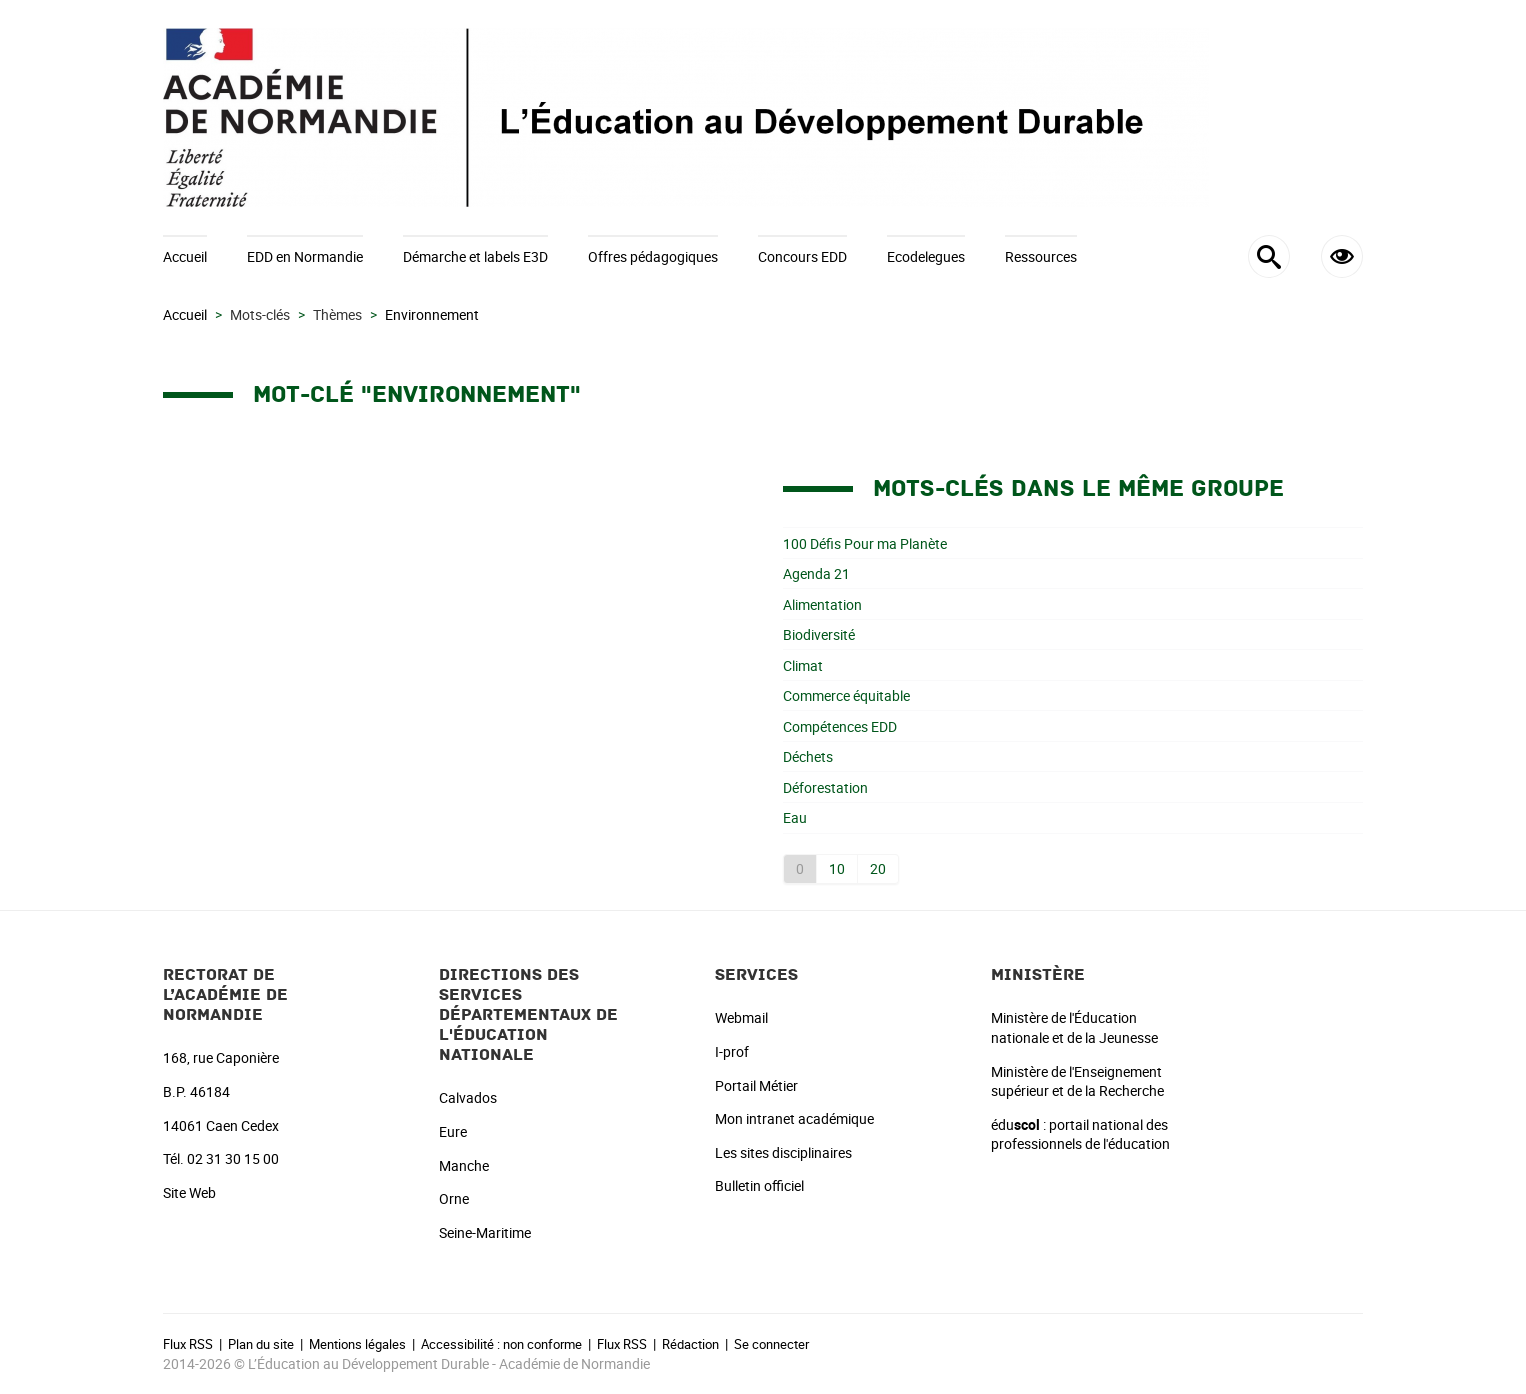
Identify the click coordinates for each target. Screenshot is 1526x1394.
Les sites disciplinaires (783, 1152)
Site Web (189, 1192)
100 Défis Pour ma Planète (865, 543)
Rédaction (690, 1344)
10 (837, 868)
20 (878, 868)
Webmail (741, 1017)
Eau (795, 817)
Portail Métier (756, 1085)
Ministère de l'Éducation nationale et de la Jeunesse (1074, 1027)
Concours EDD (802, 256)
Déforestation (825, 787)
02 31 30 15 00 (233, 1158)
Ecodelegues (926, 256)
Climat (803, 665)
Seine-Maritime (485, 1232)
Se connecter (771, 1344)
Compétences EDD (840, 726)
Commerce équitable (846, 695)
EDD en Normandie (305, 256)
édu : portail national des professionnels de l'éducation (1080, 1134)
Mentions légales (357, 1344)
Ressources (1041, 256)
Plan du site (261, 1344)
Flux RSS (188, 1344)
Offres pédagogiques (653, 256)
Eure (453, 1131)
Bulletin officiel (759, 1185)
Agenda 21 (816, 573)
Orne (454, 1198)
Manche (464, 1165)
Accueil (185, 256)
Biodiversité (819, 634)
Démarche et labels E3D (475, 256)
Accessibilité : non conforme (501, 1344)
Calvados (468, 1097)
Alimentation (822, 604)
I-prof (732, 1051)
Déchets (808, 756)
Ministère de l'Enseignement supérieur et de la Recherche (1077, 1081)
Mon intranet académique (794, 1118)
